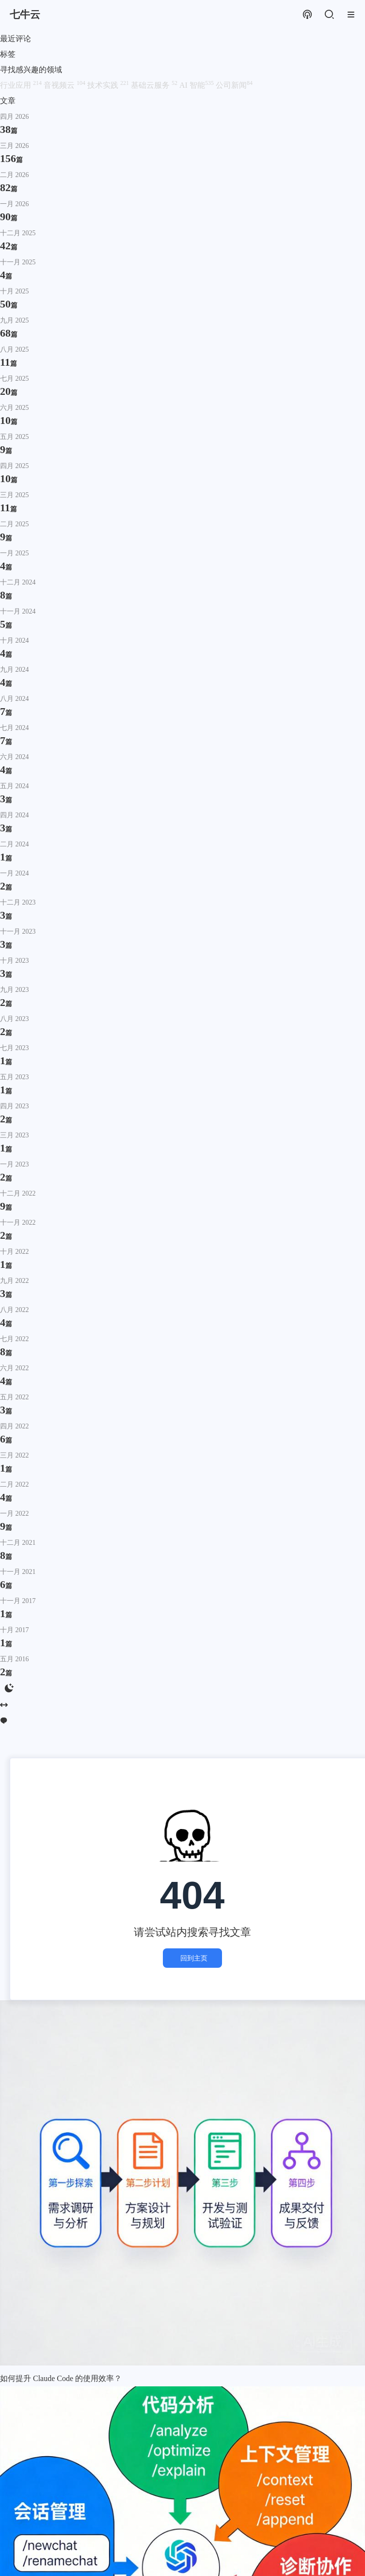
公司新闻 (234, 85)
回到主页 (192, 1958)
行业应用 (22, 85)
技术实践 (109, 85)
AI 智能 (197, 85)
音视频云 (65, 85)
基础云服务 (155, 85)
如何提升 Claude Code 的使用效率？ (61, 2378)
